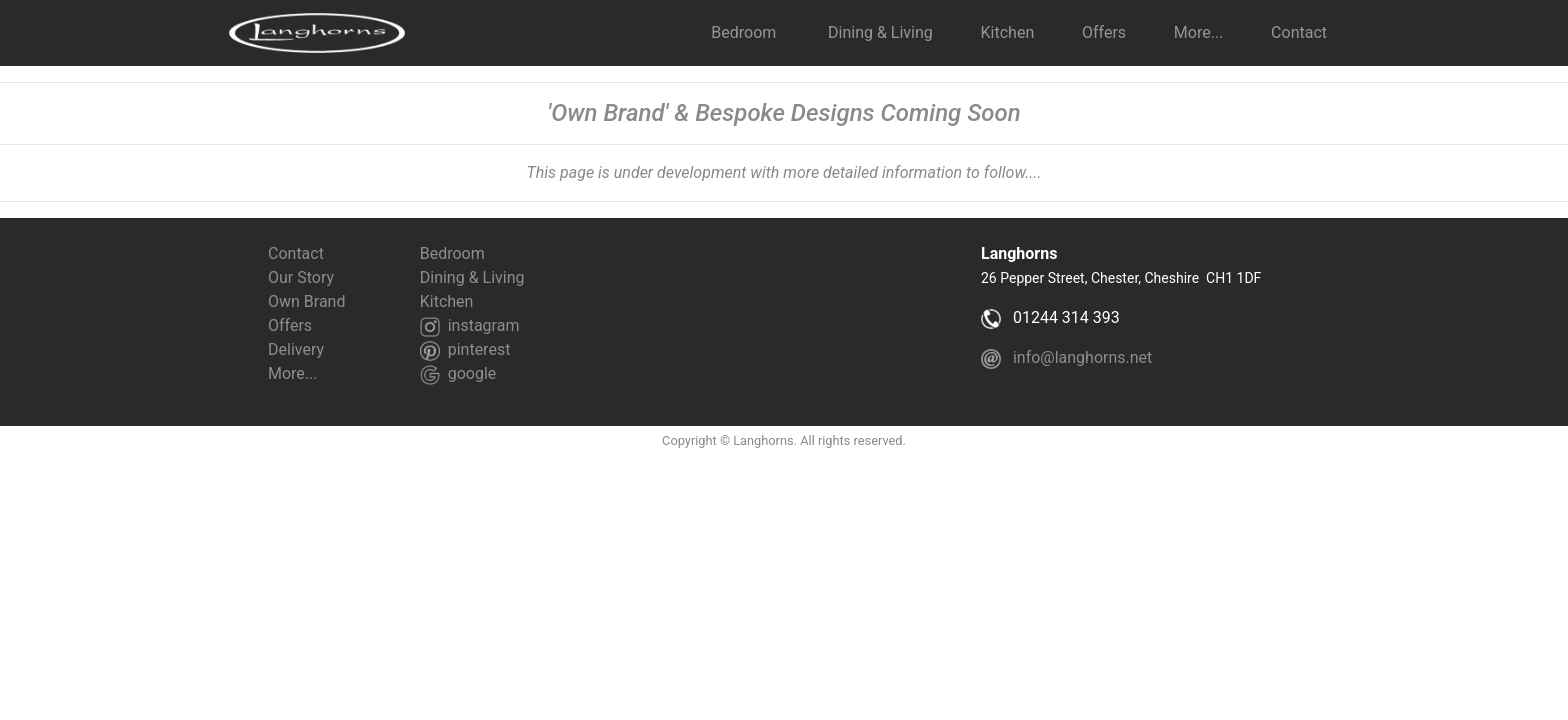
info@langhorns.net (1068, 357)
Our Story (301, 277)
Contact (1293, 32)
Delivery (296, 349)
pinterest (465, 349)
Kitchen (1007, 32)
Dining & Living (880, 32)
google (458, 373)
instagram (470, 325)
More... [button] (1198, 32)
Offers (1104, 32)
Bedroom (745, 32)
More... (293, 373)
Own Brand (306, 301)
